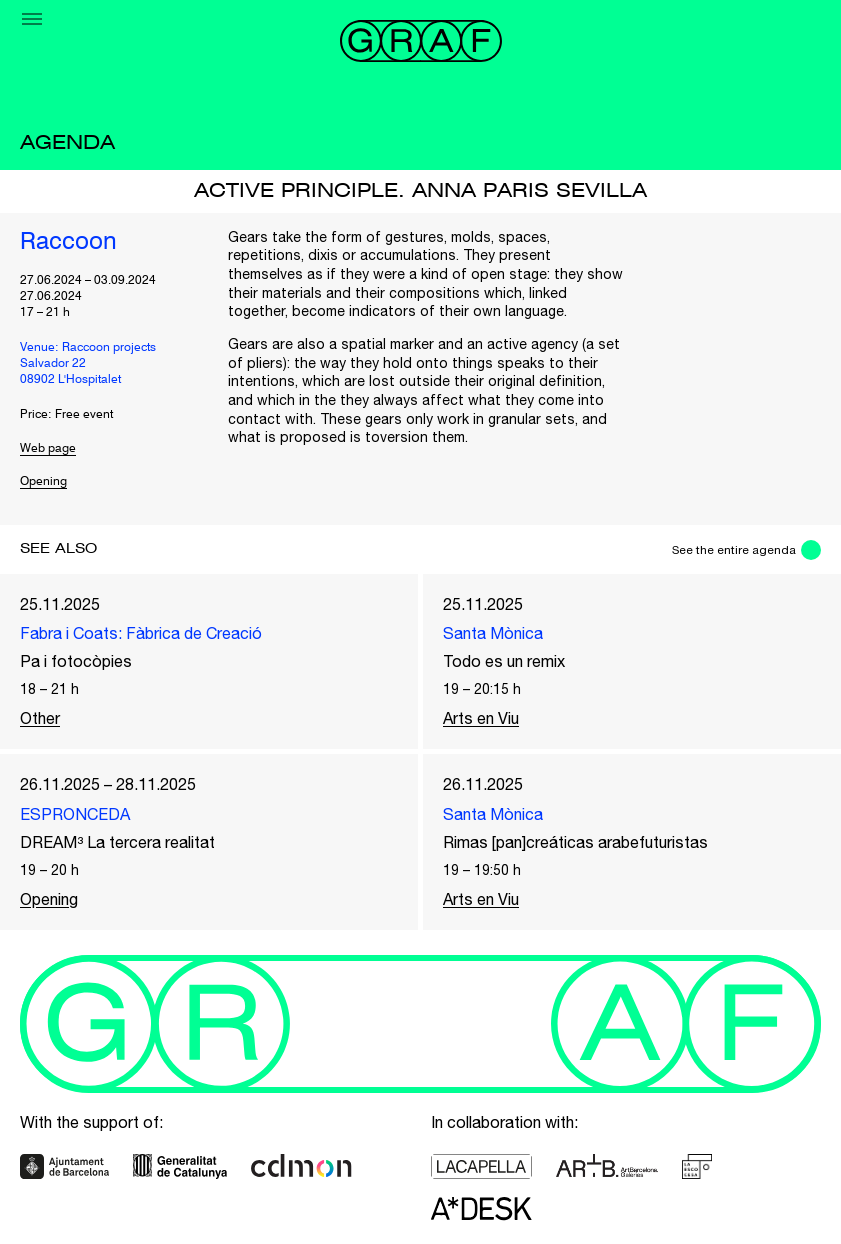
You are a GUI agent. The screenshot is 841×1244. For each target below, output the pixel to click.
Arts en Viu (481, 718)
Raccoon (68, 243)
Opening (43, 482)
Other (40, 718)
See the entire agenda (734, 550)
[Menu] (32, 19)
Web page (48, 449)
